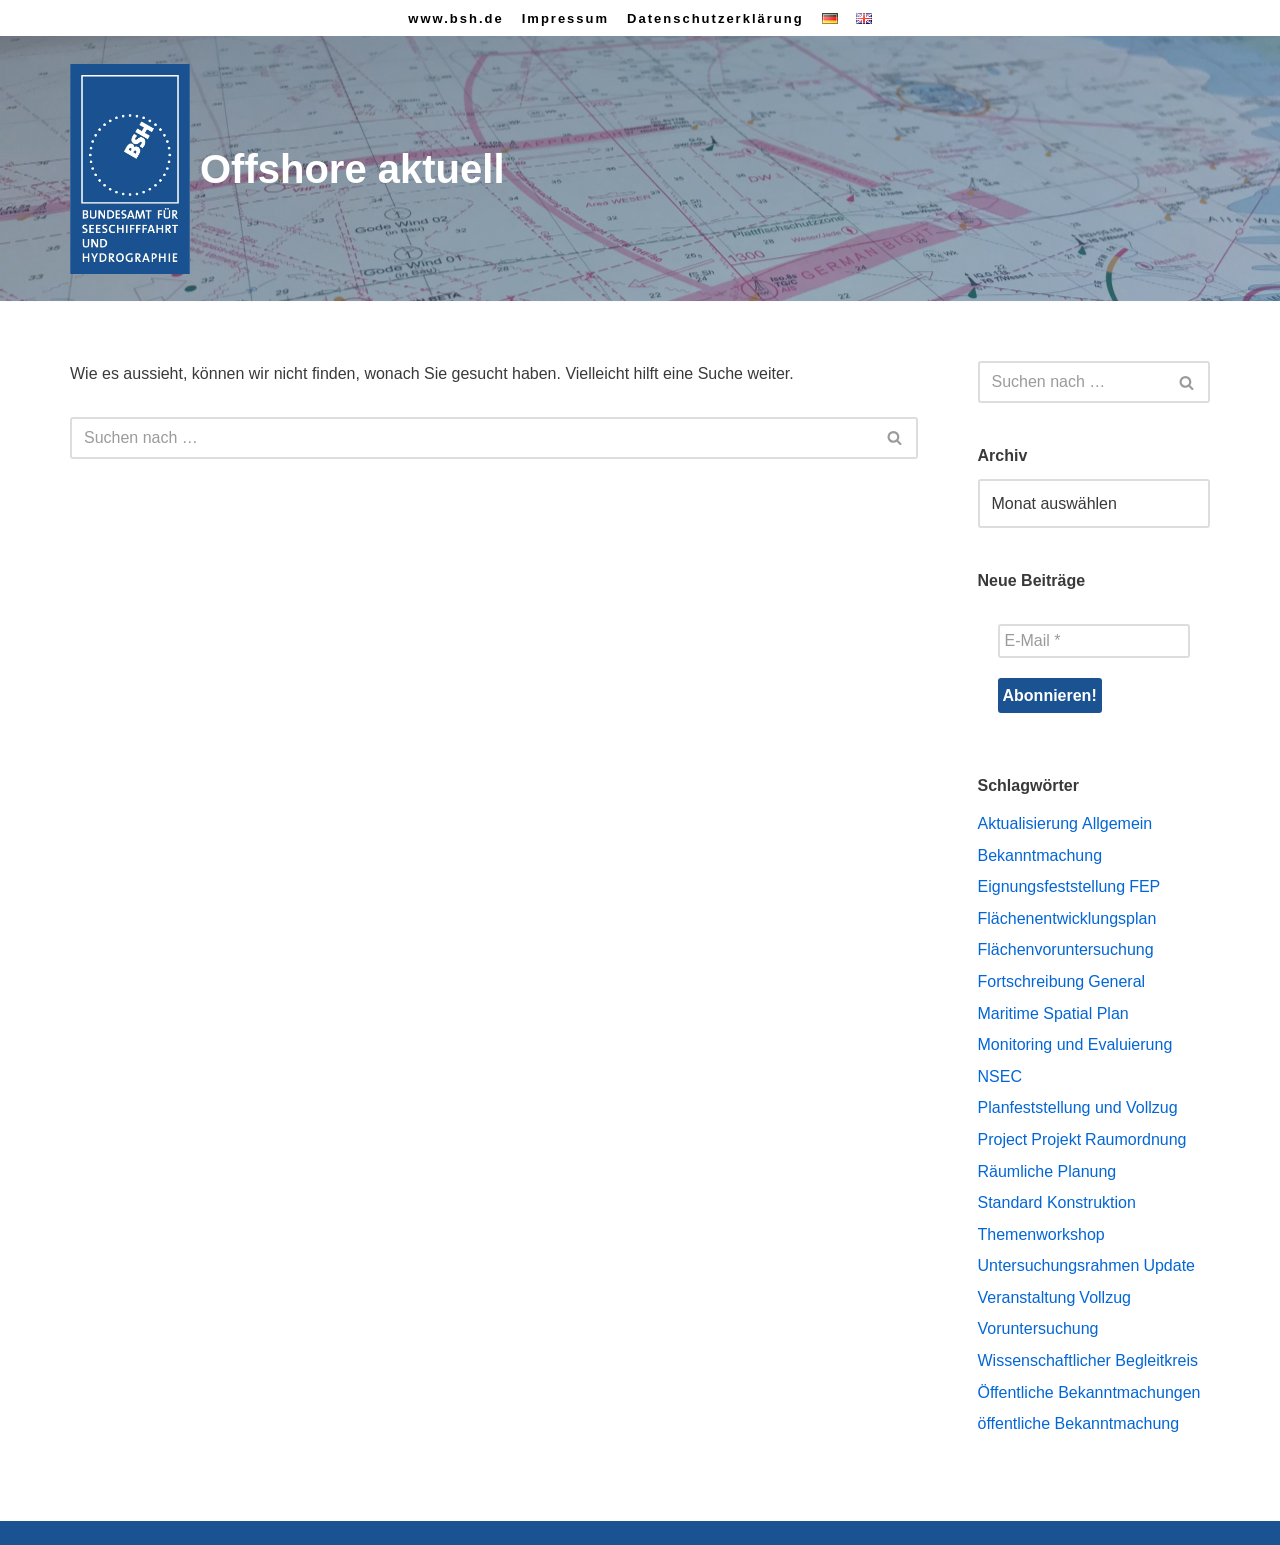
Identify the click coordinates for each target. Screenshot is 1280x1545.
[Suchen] (471, 438)
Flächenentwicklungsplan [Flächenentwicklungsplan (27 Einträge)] (1067, 918)
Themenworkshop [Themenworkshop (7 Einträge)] (1041, 1234)
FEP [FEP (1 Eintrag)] (1144, 886)
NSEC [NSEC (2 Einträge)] (1000, 1076)
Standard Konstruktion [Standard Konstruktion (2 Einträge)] (1057, 1202)
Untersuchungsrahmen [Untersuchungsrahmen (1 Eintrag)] (1059, 1265)
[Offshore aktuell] (287, 169)
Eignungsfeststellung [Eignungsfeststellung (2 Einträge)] (1052, 886)
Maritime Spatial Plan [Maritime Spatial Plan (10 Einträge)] (1053, 1013)
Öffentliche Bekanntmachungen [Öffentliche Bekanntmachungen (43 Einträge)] (1089, 1392)
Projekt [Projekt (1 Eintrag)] (1056, 1139)
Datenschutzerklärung (715, 18)
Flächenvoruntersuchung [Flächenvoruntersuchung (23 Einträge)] (1066, 949)
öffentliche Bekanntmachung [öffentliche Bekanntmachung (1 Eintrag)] (1079, 1423)
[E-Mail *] (1094, 641)
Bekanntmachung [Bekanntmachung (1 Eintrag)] (1040, 855)
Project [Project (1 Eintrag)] (1003, 1139)
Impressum (565, 18)
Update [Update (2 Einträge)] (1169, 1265)
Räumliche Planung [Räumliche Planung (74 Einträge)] (1047, 1171)
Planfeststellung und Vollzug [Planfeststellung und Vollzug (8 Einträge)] (1078, 1107)
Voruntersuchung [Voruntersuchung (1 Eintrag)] (1038, 1328)
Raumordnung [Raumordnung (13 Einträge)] (1135, 1139)
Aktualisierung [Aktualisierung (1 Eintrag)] (1028, 823)
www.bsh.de (455, 18)
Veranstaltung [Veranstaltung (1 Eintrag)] (1027, 1297)
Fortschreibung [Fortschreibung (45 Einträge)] (1031, 981)
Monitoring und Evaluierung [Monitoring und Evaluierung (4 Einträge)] (1075, 1044)
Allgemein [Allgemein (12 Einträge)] (1117, 823)
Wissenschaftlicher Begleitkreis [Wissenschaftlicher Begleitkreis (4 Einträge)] (1088, 1360)
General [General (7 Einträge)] (1116, 981)
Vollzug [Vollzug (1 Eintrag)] (1105, 1297)
